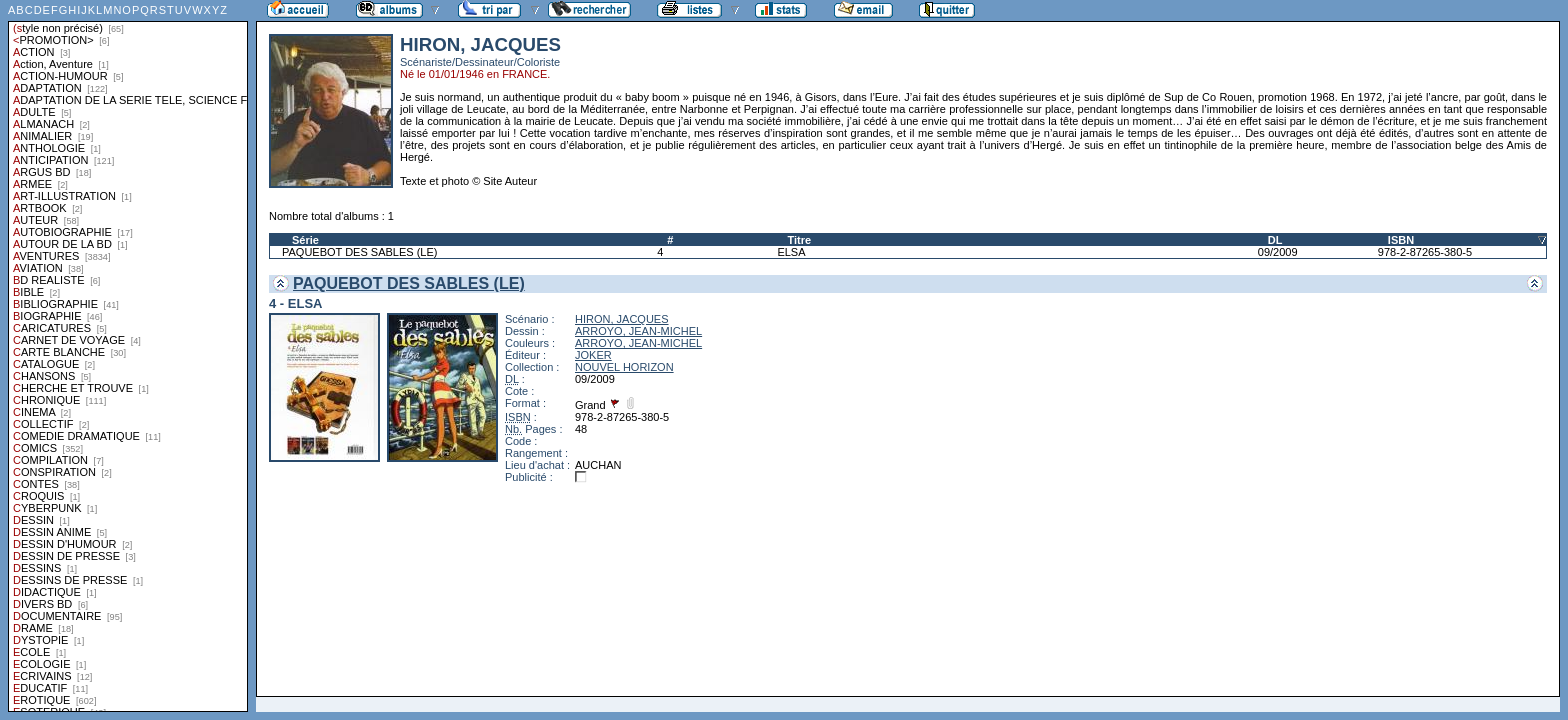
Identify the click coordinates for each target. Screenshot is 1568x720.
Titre (799, 240)
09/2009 (1278, 252)
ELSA (791, 252)
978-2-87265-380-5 (1425, 252)
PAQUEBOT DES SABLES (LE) (359, 252)
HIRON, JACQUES (622, 319)
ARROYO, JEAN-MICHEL (638, 331)
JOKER (593, 355)
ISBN (1401, 240)
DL (1275, 240)
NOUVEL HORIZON (624, 367)
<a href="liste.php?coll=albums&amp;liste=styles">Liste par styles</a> (128, 356)
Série (305, 240)
